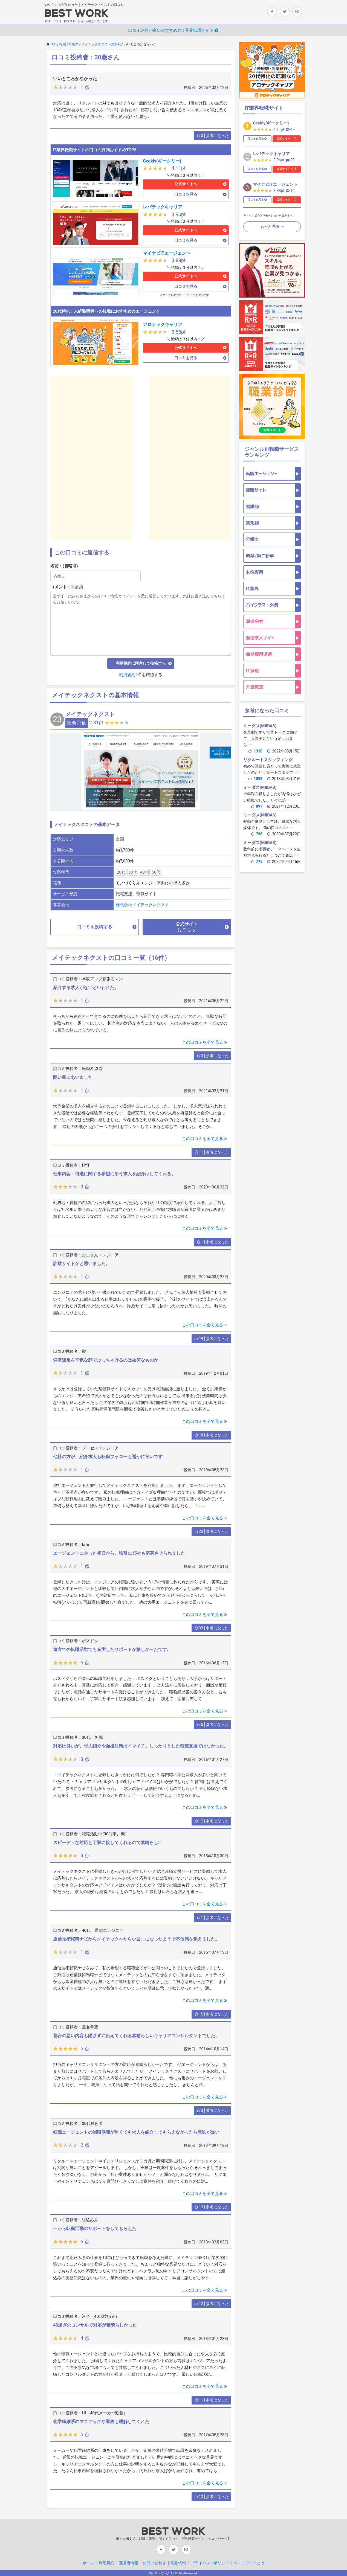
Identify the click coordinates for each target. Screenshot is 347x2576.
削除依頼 (178, 2563)
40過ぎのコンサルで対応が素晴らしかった (95, 2325)
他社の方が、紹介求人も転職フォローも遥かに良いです (108, 1456)
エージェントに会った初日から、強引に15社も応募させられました (119, 1553)
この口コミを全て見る (205, 1042)
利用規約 (130, 674)
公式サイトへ (185, 184)
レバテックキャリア (162, 207)
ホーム (88, 2563)
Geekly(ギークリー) (162, 161)
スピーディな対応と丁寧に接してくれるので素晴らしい (108, 1842)
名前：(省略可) (64, 565)
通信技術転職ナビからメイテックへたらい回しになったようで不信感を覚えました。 (136, 1939)
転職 (62, 44)
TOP (53, 44)
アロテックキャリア (162, 324)
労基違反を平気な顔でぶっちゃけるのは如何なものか (105, 1360)
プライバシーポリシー (210, 2563)
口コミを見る (185, 194)
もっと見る (270, 226)
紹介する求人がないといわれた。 (86, 987)
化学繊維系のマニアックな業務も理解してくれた (101, 2421)
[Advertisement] (91, 458)
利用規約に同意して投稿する (141, 663)
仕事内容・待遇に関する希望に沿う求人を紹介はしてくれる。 (114, 1173)
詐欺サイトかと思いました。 (81, 1263)
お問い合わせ (154, 2563)
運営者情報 (128, 2563)
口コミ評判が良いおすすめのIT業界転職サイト (173, 30)
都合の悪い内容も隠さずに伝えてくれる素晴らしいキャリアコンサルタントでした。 (136, 2035)
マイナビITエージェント (166, 253)
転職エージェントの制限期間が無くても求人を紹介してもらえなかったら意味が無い (136, 2132)
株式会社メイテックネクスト (142, 904)
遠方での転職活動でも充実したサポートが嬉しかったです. (110, 1649)
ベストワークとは (249, 2563)
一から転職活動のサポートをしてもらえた (94, 2228)
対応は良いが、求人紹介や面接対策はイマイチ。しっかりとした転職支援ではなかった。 (140, 1746)
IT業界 (73, 44)
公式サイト (187, 926)
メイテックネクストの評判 (101, 44)
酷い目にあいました (72, 1077)
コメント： (66, 587)
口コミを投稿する (94, 926)
